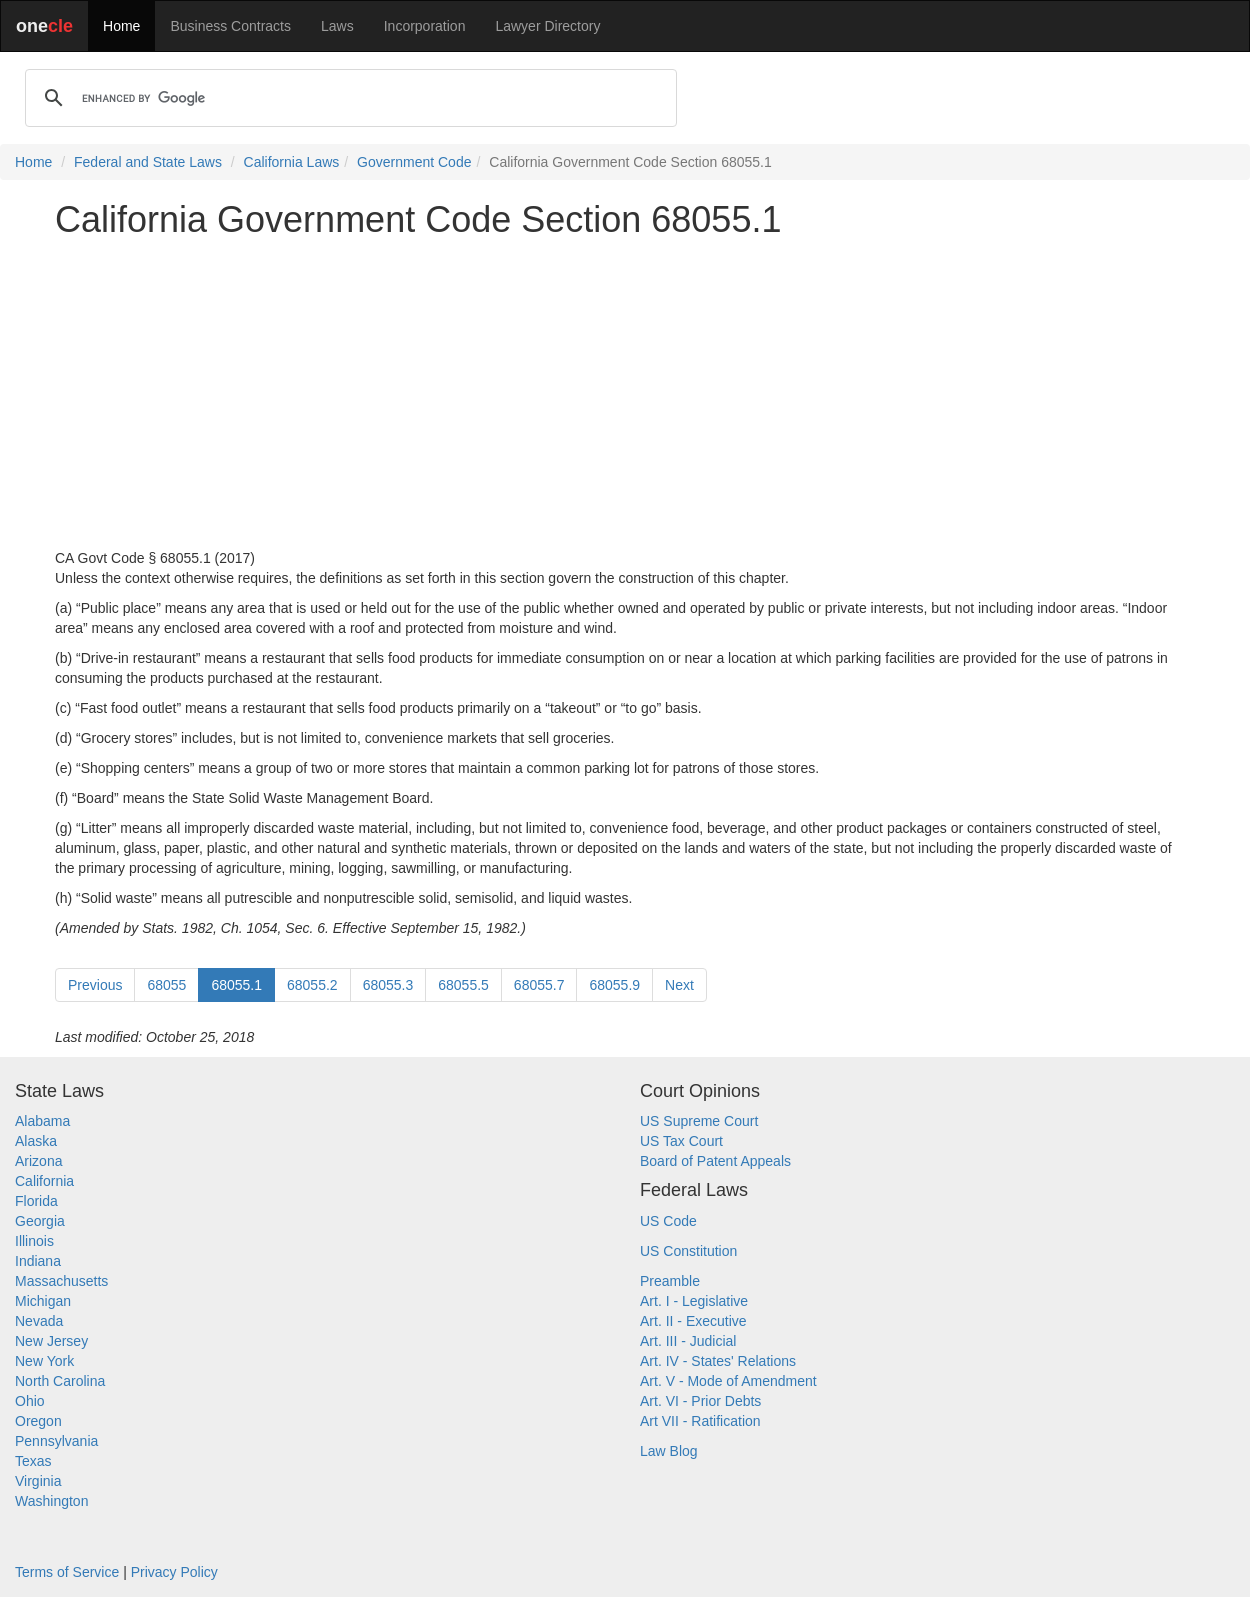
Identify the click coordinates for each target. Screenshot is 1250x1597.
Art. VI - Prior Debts (700, 1401)
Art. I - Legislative (694, 1301)
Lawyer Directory (547, 26)
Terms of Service (67, 1572)
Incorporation (425, 26)
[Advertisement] (625, 394)
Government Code (414, 162)
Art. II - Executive (693, 1321)
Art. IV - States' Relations (718, 1361)
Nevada (39, 1321)
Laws (337, 26)
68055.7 (539, 985)
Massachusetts (61, 1281)
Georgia (40, 1221)
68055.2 (312, 985)
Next (679, 985)
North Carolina (60, 1381)
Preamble (670, 1281)
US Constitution (688, 1251)
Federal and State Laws (148, 162)
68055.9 (614, 985)
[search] (348, 98)
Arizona (38, 1161)
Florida (36, 1201)
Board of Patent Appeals (715, 1161)
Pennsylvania (56, 1441)
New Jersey (51, 1341)
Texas (33, 1461)
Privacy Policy (174, 1572)
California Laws (292, 162)
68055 (166, 985)
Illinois (34, 1241)
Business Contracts (230, 26)
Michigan (43, 1301)
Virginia (38, 1481)
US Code (668, 1221)
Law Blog (669, 1451)
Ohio (30, 1401)
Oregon (38, 1421)
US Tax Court (681, 1141)
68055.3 (388, 985)
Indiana (38, 1261)
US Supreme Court (699, 1121)
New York (44, 1361)
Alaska (36, 1141)
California (44, 1181)
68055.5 (463, 985)
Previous (95, 985)
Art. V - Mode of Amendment (728, 1381)
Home (121, 26)
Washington (51, 1501)
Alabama (42, 1121)
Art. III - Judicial (688, 1341)
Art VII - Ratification (700, 1421)
